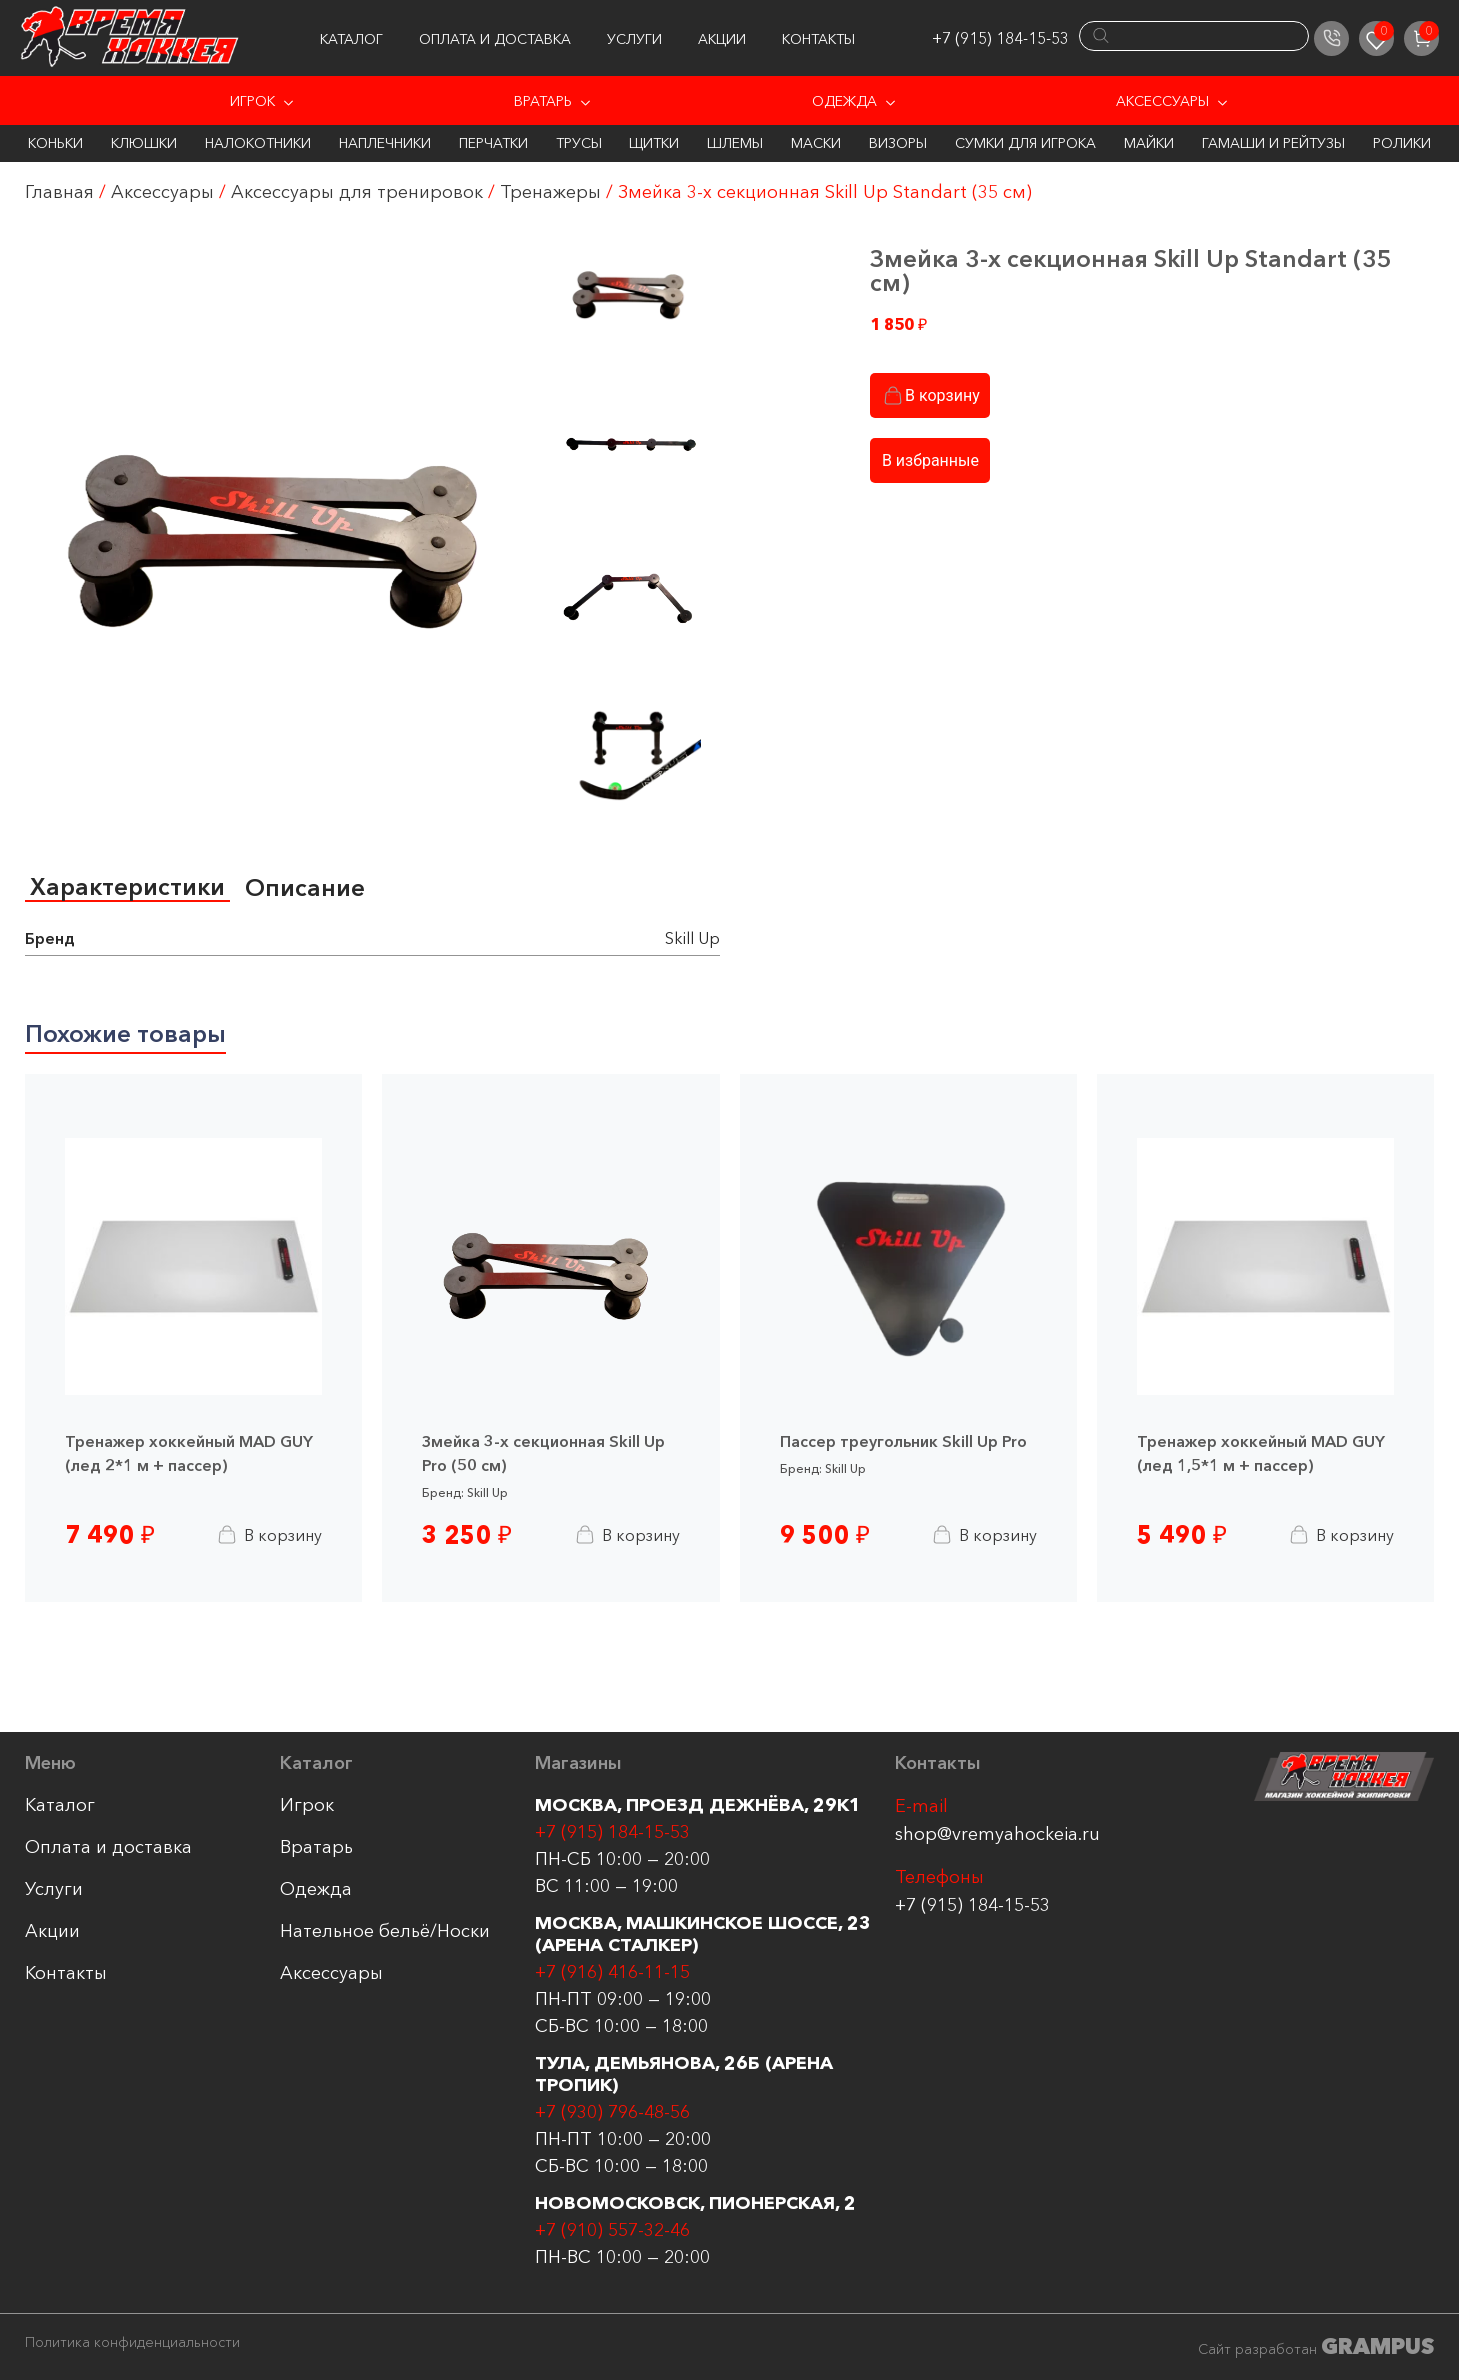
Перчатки (493, 143)
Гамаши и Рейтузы (1273, 143)
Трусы (579, 143)
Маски (816, 143)
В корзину (930, 396)
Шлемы (735, 143)
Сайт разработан (1316, 2346)
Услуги (634, 39)
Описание (305, 887)
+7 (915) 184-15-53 (1000, 38)
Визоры (898, 143)
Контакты (818, 39)
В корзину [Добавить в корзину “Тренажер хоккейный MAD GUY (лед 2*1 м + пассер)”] (268, 1535)
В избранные (930, 460)
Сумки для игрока (1025, 143)
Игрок (252, 101)
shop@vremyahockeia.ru (997, 1834)
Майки (1149, 143)
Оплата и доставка (495, 39)
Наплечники (385, 143)
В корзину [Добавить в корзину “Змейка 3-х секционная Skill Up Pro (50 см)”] (626, 1535)
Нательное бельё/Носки (385, 1931)
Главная (59, 192)
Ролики (1402, 143)
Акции (722, 39)
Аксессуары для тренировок (357, 192)
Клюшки (144, 143)
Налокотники (258, 143)
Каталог (351, 39)
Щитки (654, 143)
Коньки (55, 143)
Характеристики (127, 886)
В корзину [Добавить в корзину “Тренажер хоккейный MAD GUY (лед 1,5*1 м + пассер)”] (1340, 1535)
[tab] (127, 888)
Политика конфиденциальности (132, 2342)
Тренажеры (550, 192)
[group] (283, 523)
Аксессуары (1162, 101)
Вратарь (543, 101)
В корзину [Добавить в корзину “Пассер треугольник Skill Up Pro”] (983, 1535)
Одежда (844, 101)
